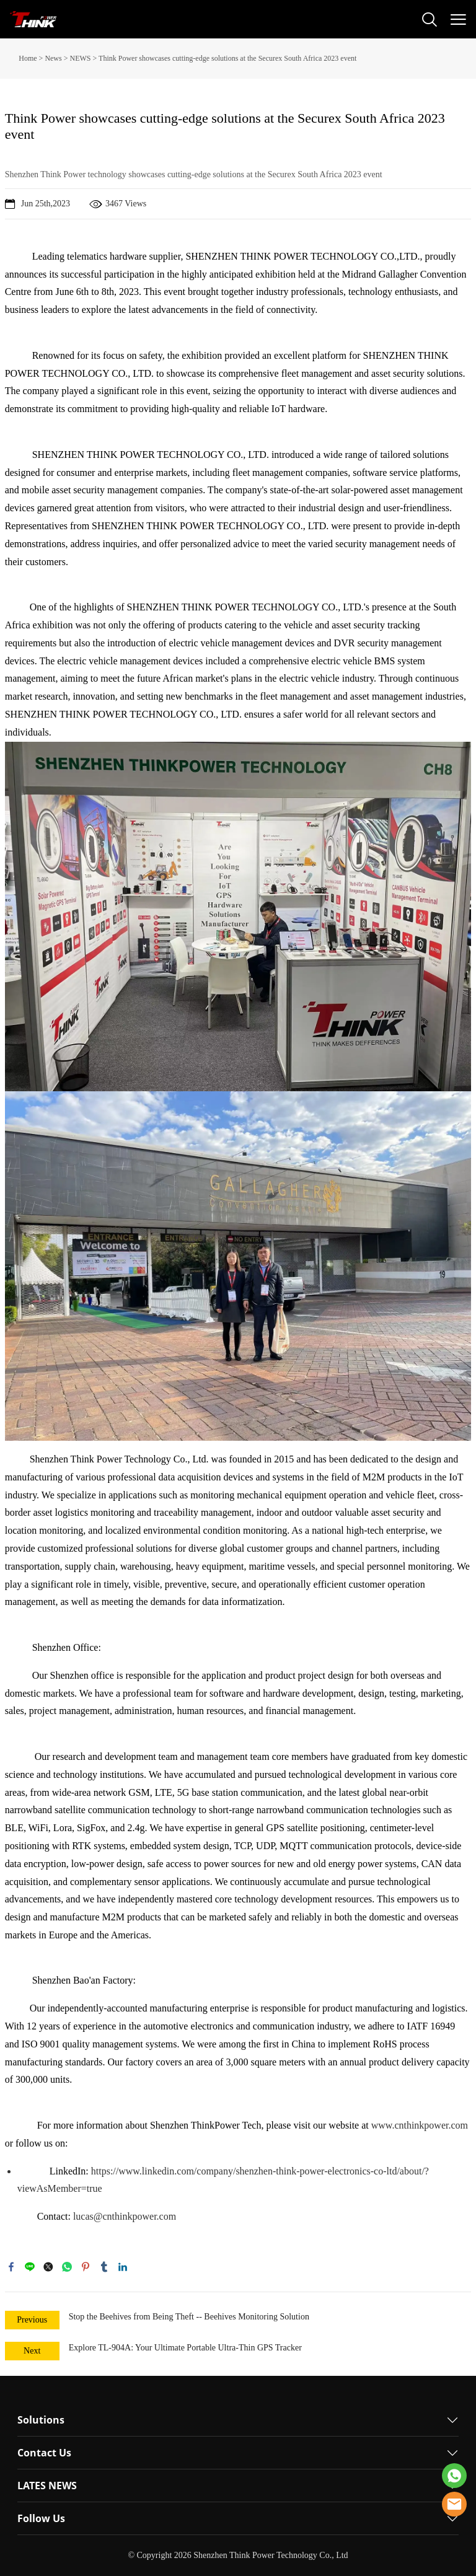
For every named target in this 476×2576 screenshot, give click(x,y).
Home (28, 58)
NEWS (79, 58)
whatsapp (67, 2267)
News (53, 58)
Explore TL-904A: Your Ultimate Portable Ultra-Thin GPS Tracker (185, 2347)
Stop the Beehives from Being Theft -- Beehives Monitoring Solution (189, 2316)
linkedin (123, 2267)
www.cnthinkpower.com (419, 2125)
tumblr (104, 2267)
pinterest (85, 2267)
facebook (11, 2267)
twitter (48, 2267)
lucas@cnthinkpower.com (124, 2216)
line (30, 2267)
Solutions (40, 2420)
